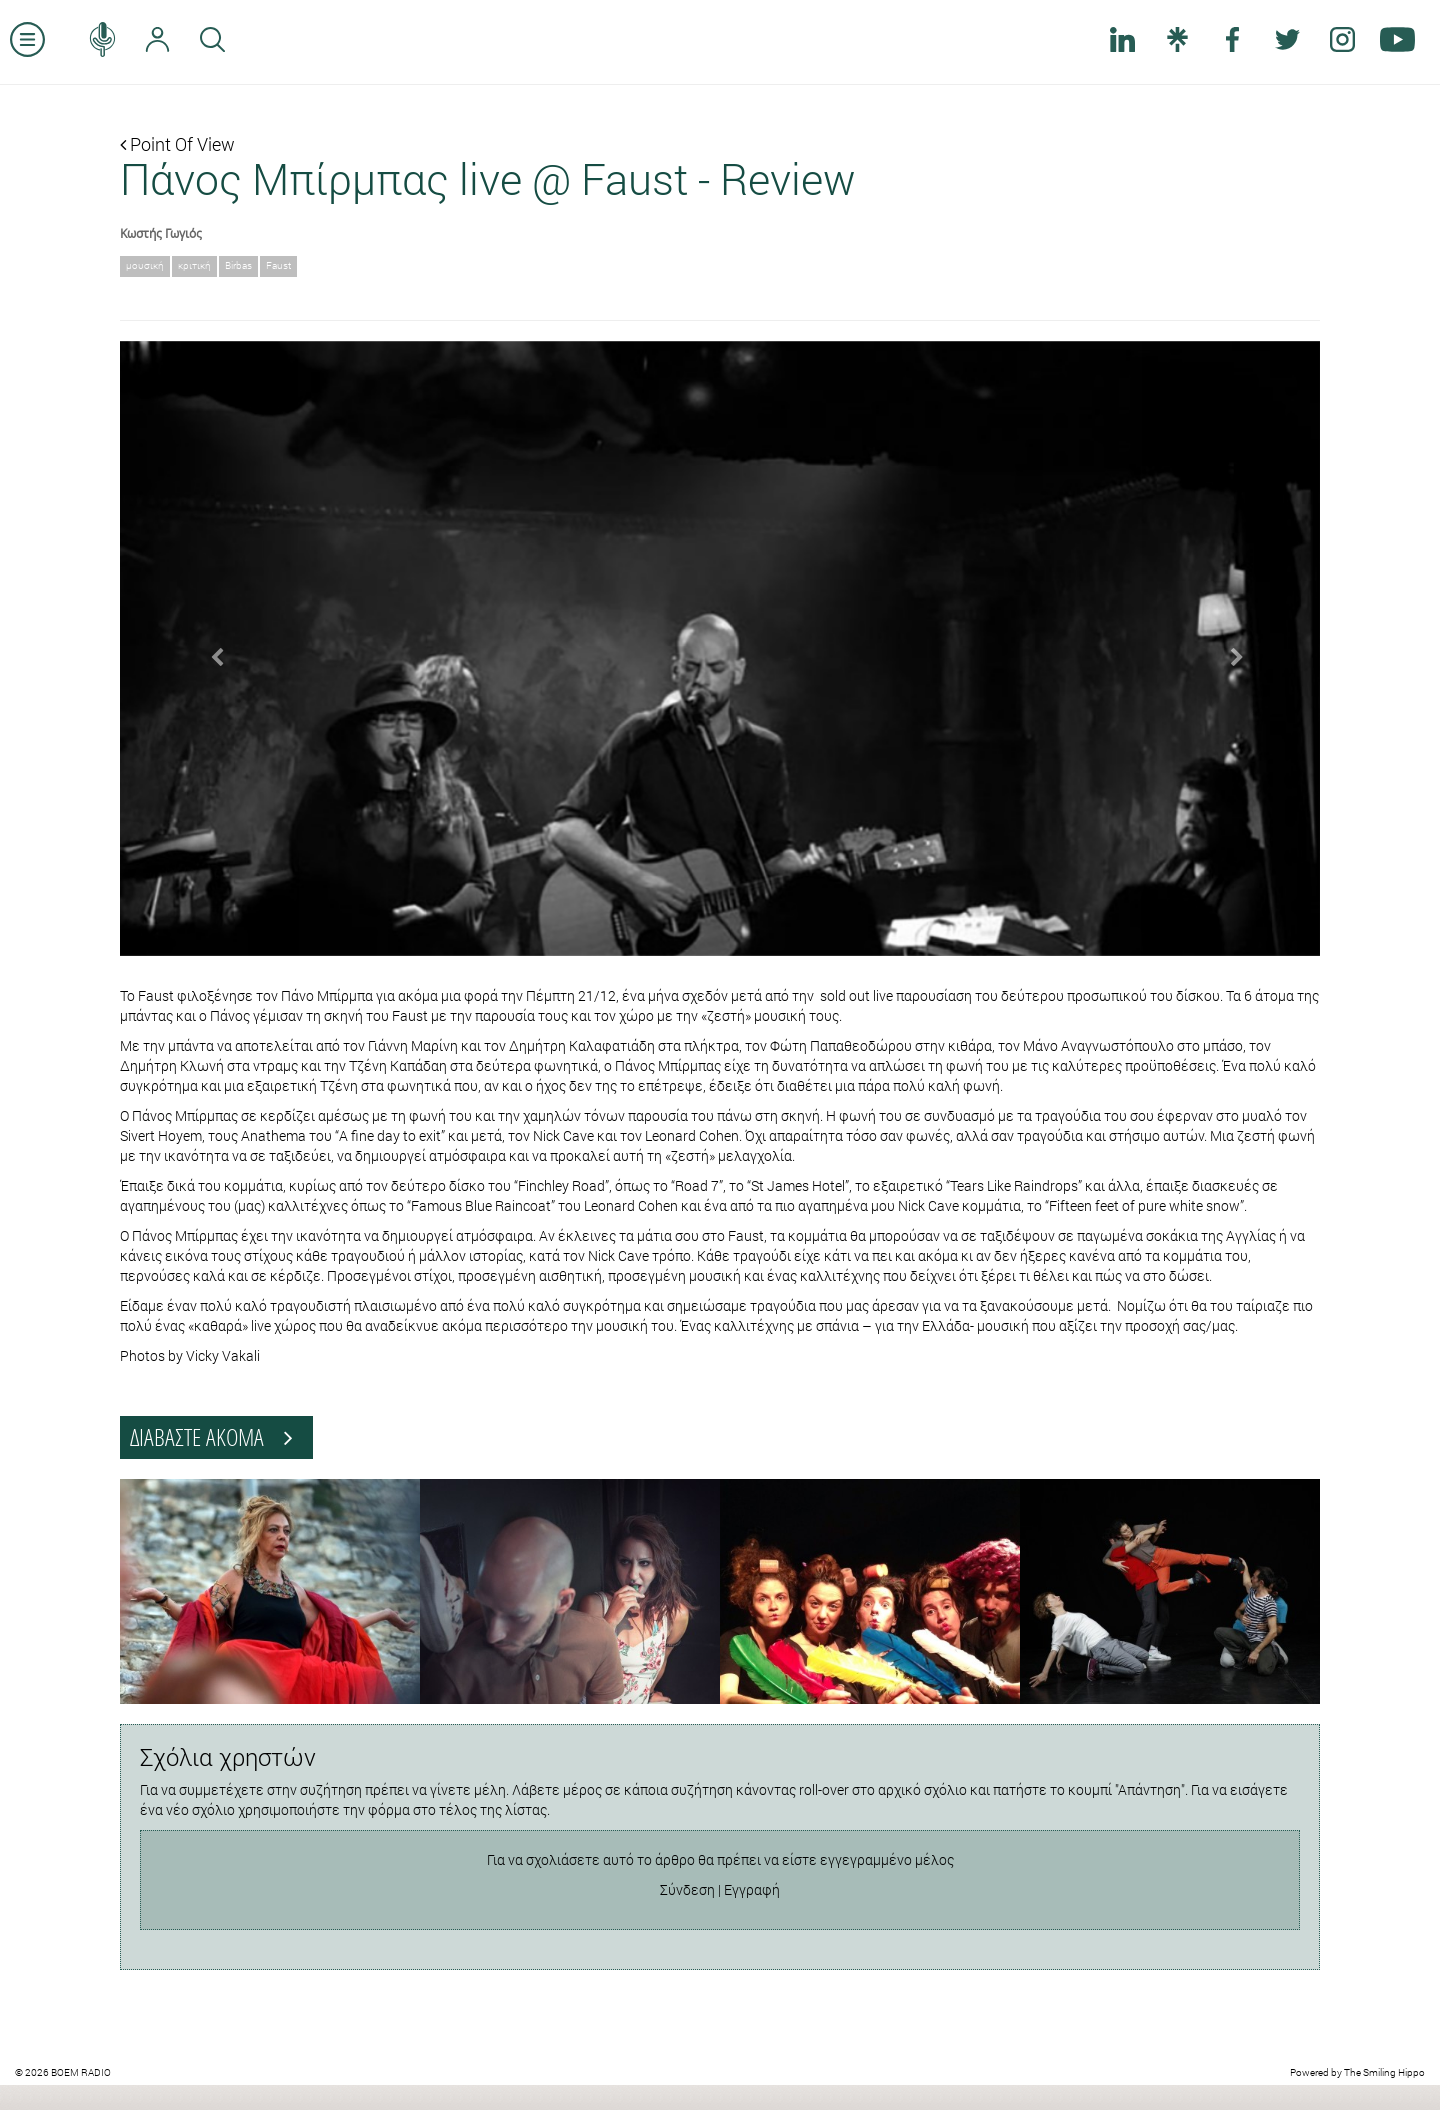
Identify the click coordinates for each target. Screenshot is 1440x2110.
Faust (278, 265)
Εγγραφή (752, 1889)
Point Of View (177, 144)
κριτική (194, 265)
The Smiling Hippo (1384, 2072)
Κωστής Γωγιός (161, 233)
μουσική (145, 265)
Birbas (238, 265)
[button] (210, 649)
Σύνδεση (687, 1889)
